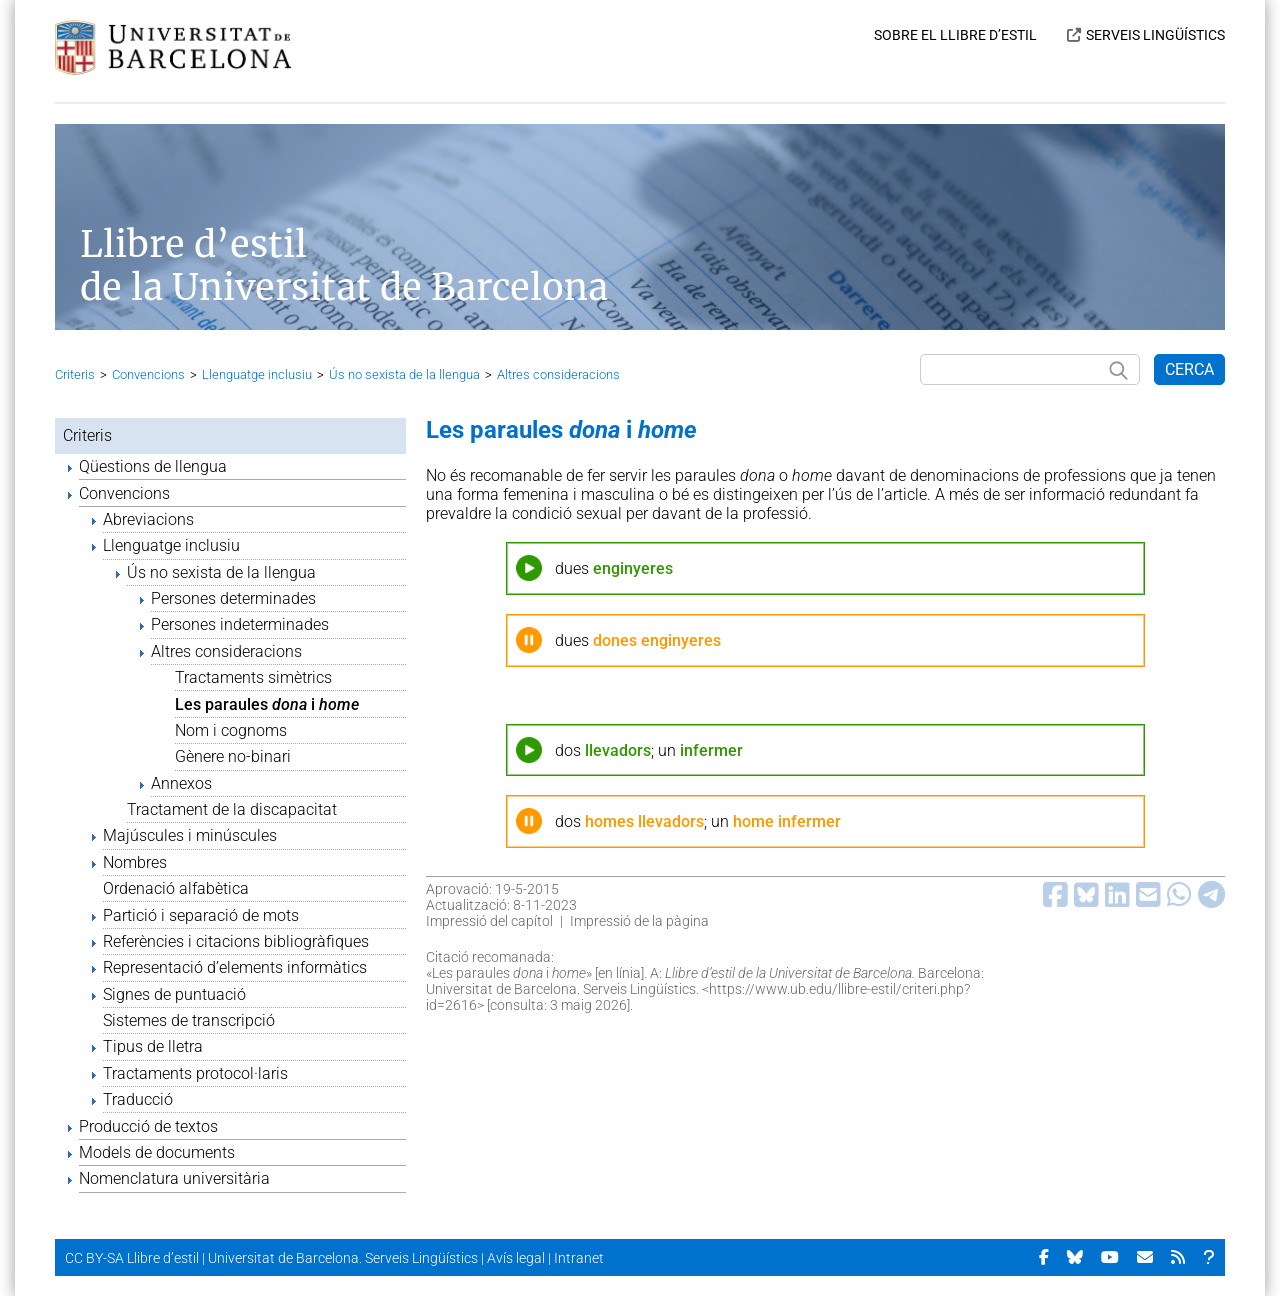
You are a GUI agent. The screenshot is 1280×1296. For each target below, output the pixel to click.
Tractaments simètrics (253, 677)
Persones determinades (233, 598)
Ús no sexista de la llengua (404, 374)
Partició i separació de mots (201, 915)
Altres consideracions (558, 374)
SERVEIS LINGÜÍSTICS (1155, 35)
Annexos (181, 783)
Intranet (579, 1258)
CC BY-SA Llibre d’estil (132, 1258)
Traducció (138, 1099)
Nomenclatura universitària (174, 1178)
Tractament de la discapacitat (232, 809)
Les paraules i (267, 704)
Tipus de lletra (153, 1046)
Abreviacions (148, 519)
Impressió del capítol (489, 921)
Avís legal (516, 1258)
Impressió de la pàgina (639, 921)
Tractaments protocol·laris (195, 1073)
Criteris (75, 374)
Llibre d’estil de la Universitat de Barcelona (344, 266)
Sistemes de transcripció (189, 1020)
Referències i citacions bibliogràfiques (236, 941)
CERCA (1189, 369)
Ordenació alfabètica (176, 888)
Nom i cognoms (231, 730)
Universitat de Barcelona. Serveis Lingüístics (343, 1258)
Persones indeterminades (240, 624)
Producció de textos (148, 1126)
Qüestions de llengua (153, 466)
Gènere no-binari (233, 756)
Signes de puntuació (174, 994)
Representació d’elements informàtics (235, 967)
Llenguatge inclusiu (257, 374)
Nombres (135, 862)
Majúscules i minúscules (190, 835)
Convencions (148, 374)
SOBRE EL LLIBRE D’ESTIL (955, 35)
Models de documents (157, 1152)
